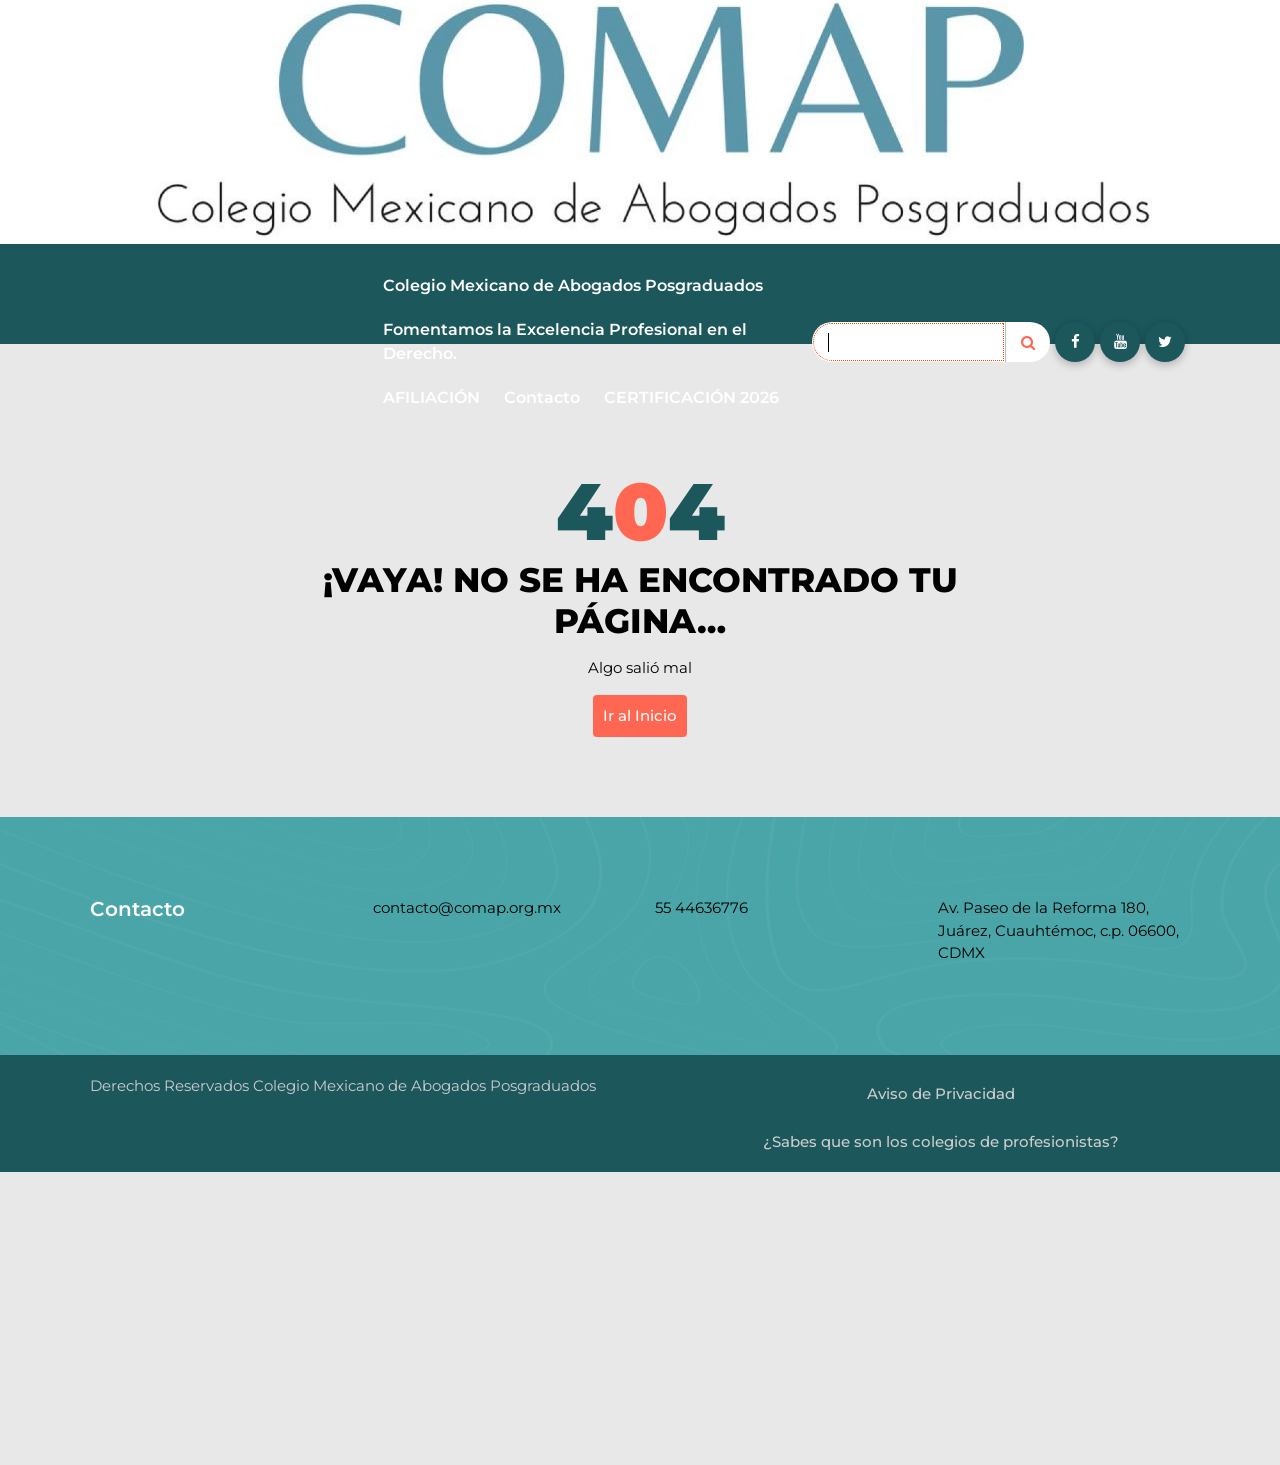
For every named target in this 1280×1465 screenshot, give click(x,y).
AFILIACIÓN (431, 397)
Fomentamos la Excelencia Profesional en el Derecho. (565, 341)
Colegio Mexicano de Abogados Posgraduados (573, 285)
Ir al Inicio (640, 715)
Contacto (542, 397)
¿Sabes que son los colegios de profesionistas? (941, 1141)
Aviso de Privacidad (941, 1093)
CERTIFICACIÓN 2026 (691, 397)
